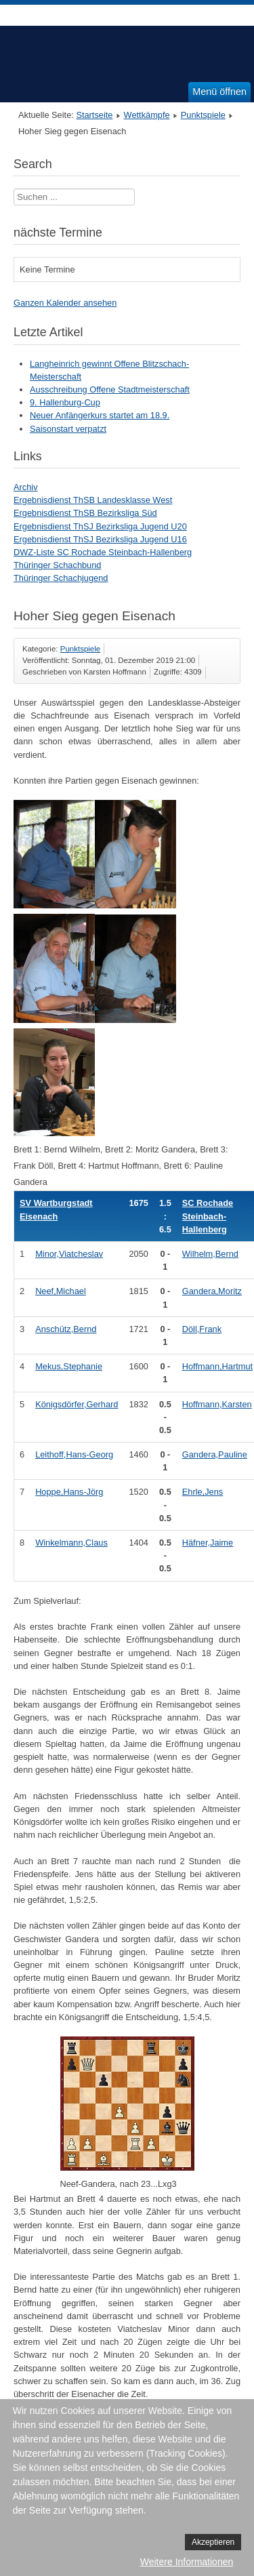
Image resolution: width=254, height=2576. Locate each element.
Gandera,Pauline (214, 1454)
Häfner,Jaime (207, 1542)
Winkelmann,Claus (71, 1542)
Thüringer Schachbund (57, 565)
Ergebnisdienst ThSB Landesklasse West (93, 500)
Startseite (94, 115)
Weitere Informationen (186, 2561)
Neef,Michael (60, 1291)
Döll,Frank (201, 1329)
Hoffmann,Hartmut (217, 1366)
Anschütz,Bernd (65, 1329)
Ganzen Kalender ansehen (65, 303)
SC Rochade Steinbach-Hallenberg (207, 1216)
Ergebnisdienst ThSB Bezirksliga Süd (85, 513)
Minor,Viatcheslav (69, 1254)
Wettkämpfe (147, 115)
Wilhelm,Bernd (210, 1254)
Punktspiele (203, 115)
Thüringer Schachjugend (61, 578)
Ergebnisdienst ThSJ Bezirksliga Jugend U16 (100, 539)
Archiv (26, 487)
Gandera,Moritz (212, 1291)
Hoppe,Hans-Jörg (69, 1492)
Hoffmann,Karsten (217, 1404)
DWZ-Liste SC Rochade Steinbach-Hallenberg (103, 552)
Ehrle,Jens (202, 1492)
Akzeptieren (213, 2542)
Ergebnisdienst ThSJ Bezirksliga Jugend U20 (100, 526)
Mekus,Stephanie (68, 1366)
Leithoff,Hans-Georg (74, 1454)
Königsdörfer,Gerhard (76, 1404)
